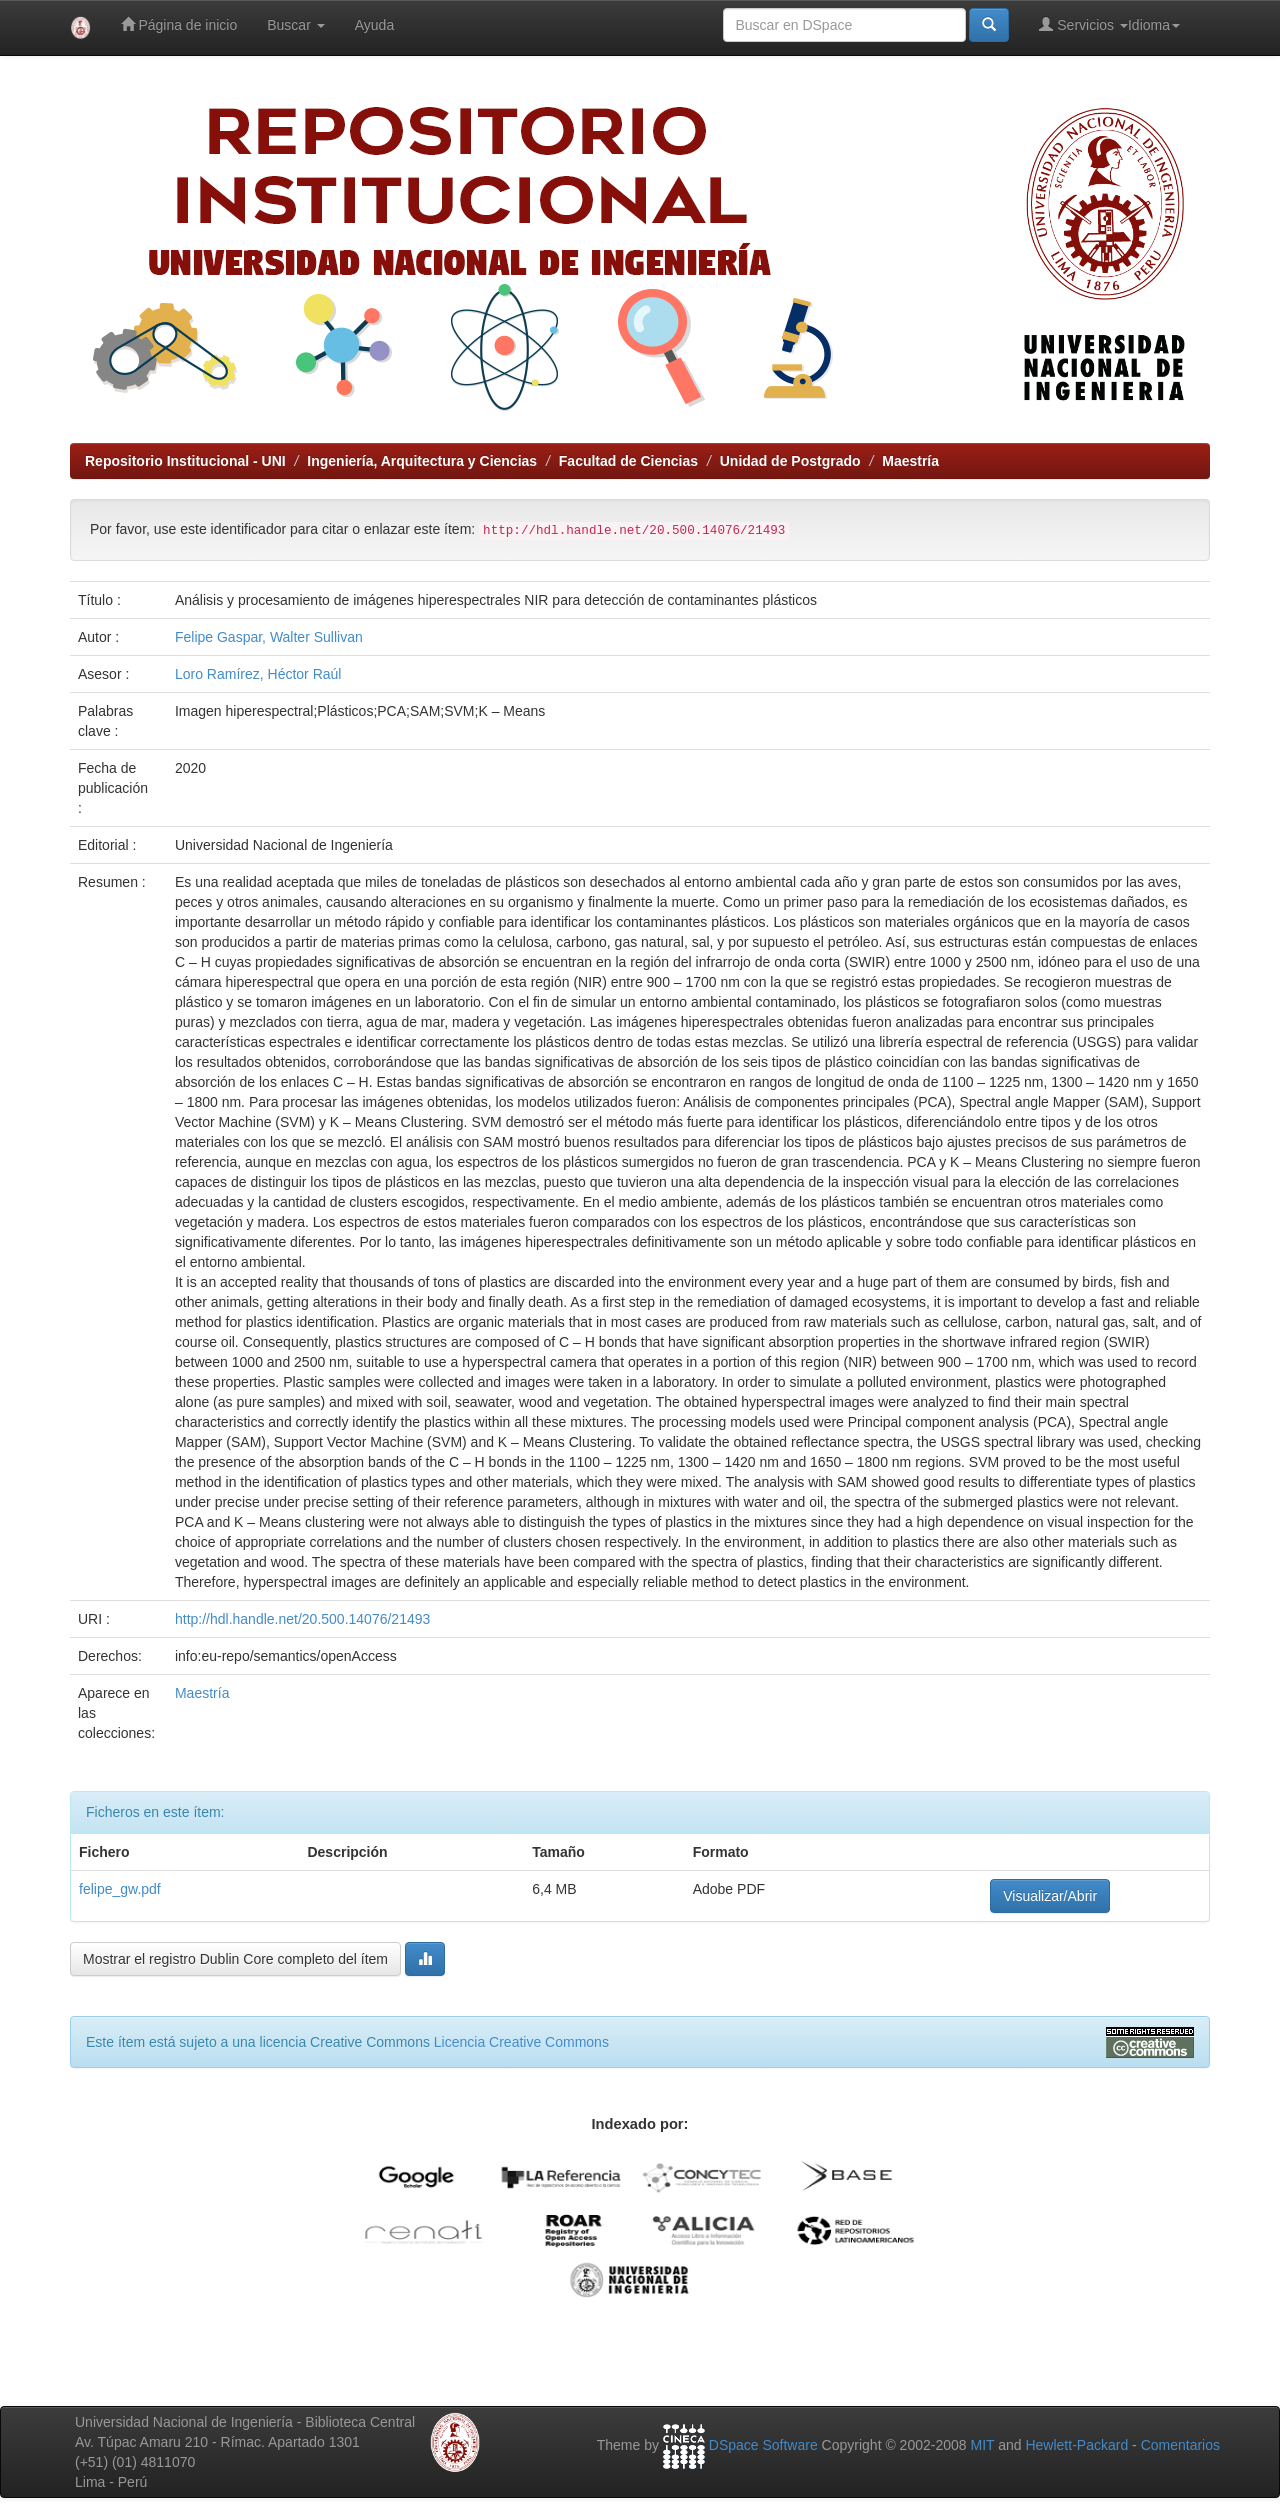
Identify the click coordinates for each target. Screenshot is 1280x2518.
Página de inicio (179, 24)
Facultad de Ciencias (628, 461)
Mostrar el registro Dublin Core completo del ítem (235, 1959)
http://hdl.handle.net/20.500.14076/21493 (302, 1619)
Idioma (1154, 25)
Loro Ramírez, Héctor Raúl (258, 674)
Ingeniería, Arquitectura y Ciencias (422, 461)
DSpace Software (763, 2445)
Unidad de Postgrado (790, 461)
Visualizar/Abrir (1050, 1896)
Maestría (910, 461)
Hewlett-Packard (1076, 2445)
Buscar (295, 25)
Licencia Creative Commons (521, 2042)
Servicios (1083, 24)
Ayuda (374, 25)
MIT (982, 2445)
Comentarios (1180, 2445)
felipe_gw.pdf (120, 1889)
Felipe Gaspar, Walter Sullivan (269, 637)
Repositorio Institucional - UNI (185, 461)
